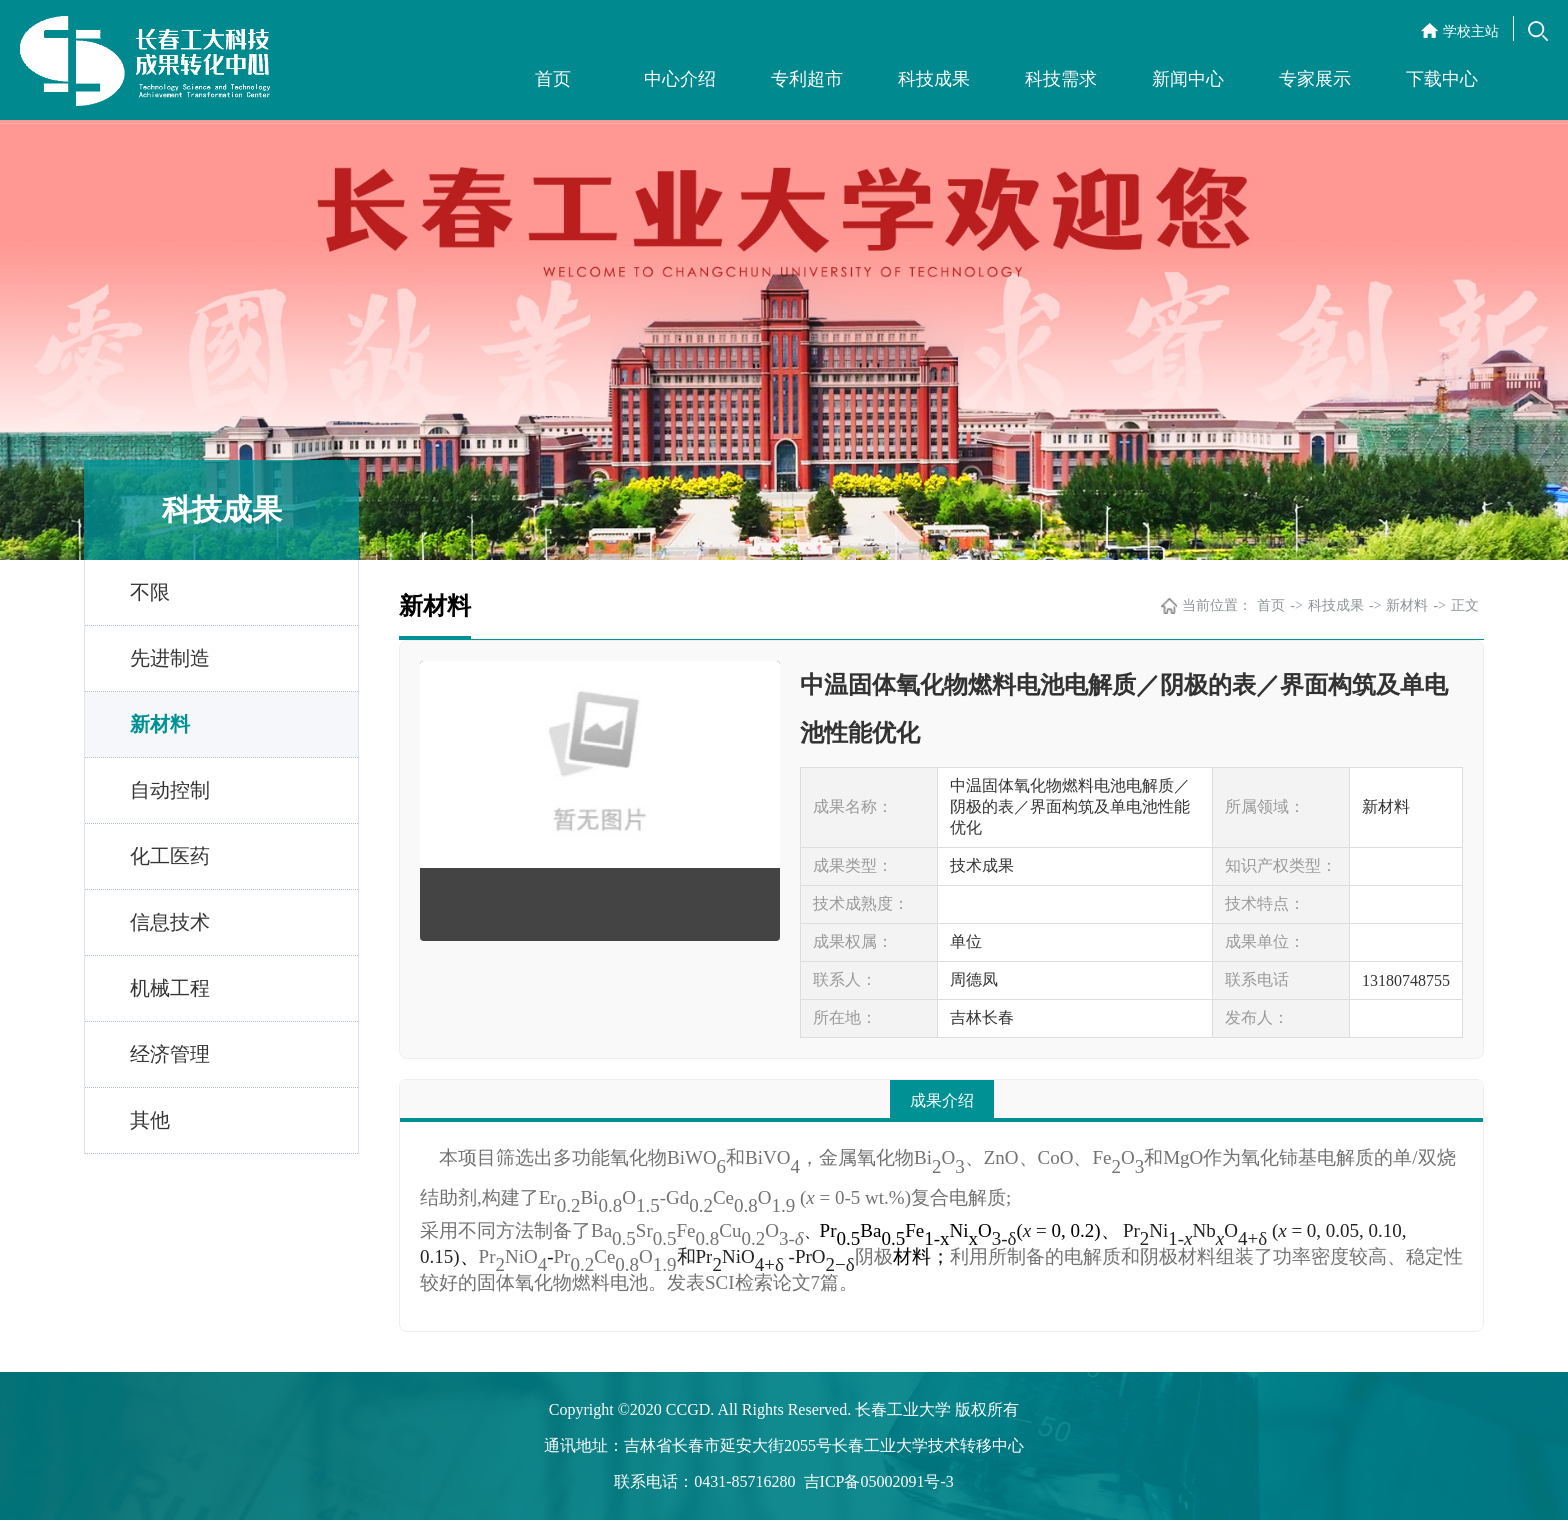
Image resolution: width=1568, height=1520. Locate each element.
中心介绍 (680, 79)
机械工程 (170, 988)
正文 (1465, 605)
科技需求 (1061, 79)
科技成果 (934, 79)
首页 (553, 79)
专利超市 (807, 79)
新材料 (160, 724)
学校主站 (1471, 31)
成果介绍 (942, 1100)
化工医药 (170, 856)
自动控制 (170, 790)
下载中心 (1442, 79)
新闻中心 (1188, 79)
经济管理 (170, 1054)
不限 (150, 592)
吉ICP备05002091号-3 (879, 1481)
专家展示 (1315, 79)
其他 (150, 1120)
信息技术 (170, 922)
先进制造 (170, 658)
